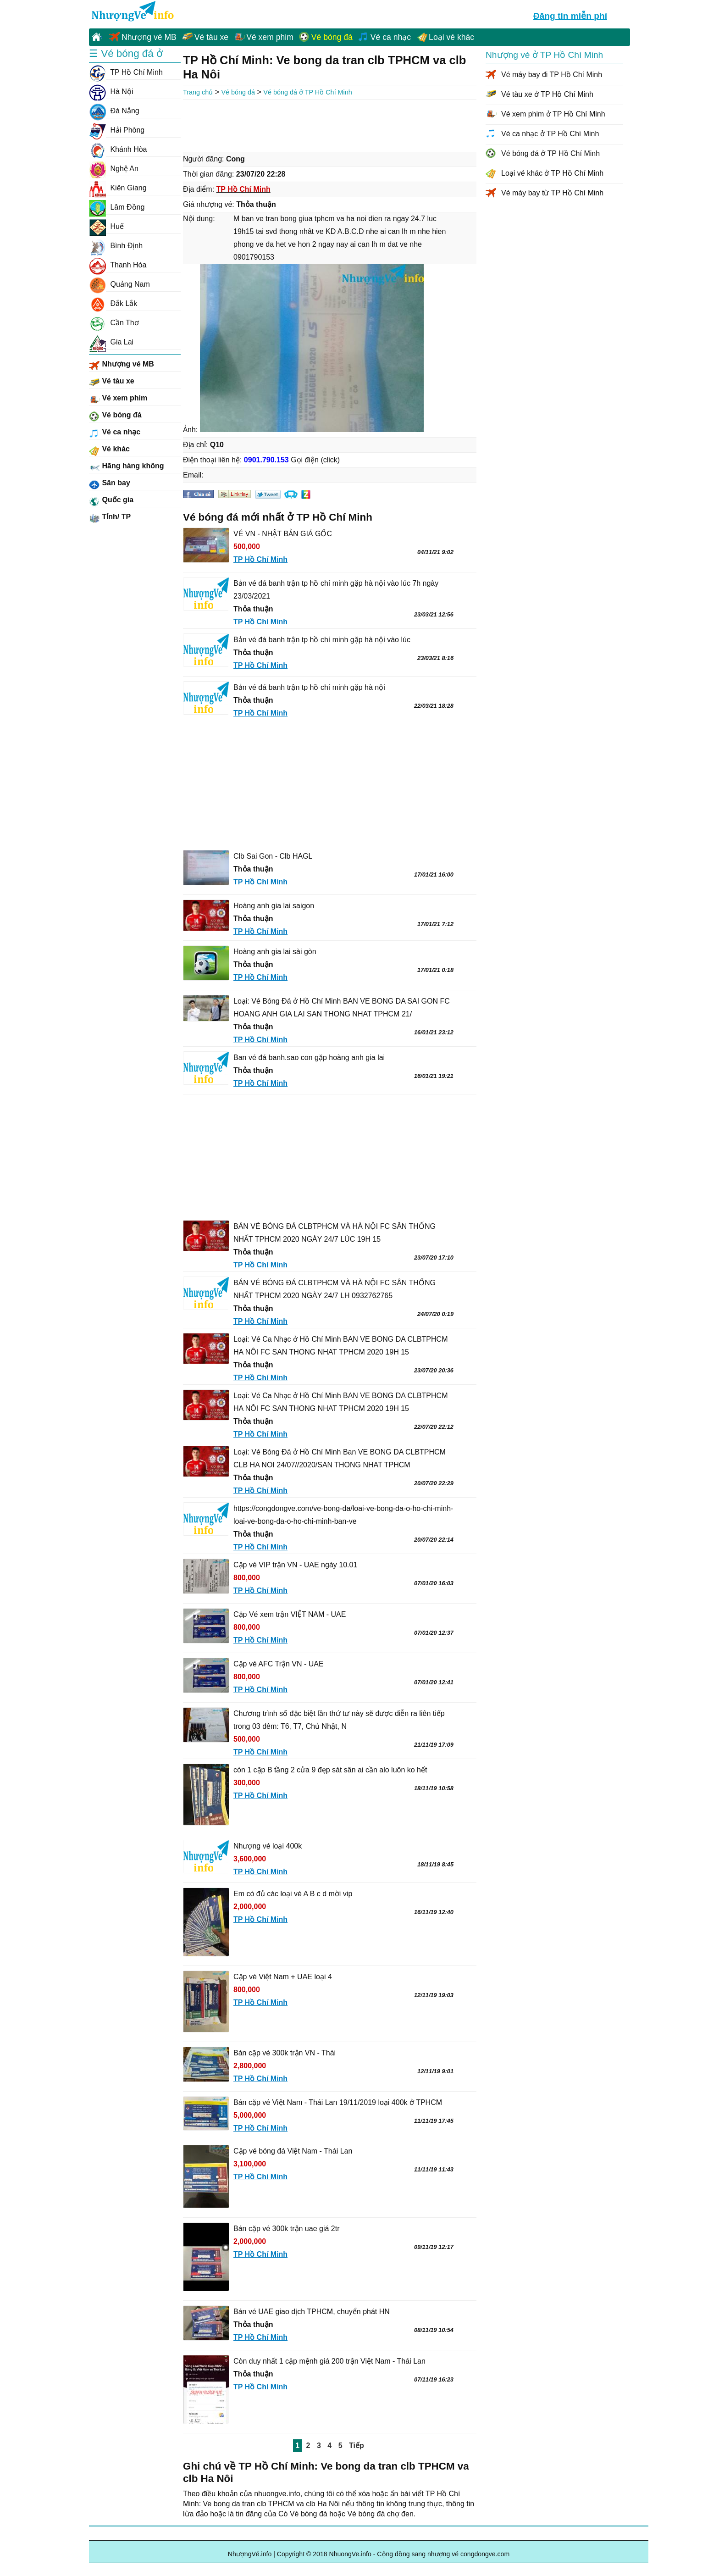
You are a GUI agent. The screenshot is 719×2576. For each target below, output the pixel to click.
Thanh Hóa (117, 265)
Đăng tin (570, 14)
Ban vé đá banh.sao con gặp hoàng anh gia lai (309, 1057)
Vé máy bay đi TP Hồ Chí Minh (551, 74)
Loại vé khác (451, 37)
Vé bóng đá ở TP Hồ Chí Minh (307, 92)
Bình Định (116, 246)
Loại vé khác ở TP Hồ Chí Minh (552, 173)
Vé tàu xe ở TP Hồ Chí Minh (547, 94)
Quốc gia (111, 501)
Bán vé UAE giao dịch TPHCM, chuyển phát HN (311, 2311)
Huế (106, 226)
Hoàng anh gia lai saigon (273, 906)
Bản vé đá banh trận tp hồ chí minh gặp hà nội (309, 687)
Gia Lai (111, 342)
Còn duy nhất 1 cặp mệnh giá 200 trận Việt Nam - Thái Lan (329, 2361)
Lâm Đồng (116, 207)
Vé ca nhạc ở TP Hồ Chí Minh (550, 134)
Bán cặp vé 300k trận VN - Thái (284, 2053)
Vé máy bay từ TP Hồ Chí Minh (552, 193)
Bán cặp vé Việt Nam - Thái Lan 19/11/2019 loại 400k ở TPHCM (337, 2102)
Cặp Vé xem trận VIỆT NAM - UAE (289, 1614)
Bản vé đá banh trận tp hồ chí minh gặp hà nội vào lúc (321, 640)
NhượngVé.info (250, 2554)
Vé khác (109, 450)
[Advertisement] (329, 125)
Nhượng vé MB (149, 37)
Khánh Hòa (118, 149)
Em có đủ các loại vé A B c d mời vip (292, 1894)
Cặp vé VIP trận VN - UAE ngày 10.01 (295, 1565)
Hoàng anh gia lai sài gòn (274, 951)
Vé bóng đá (332, 37)
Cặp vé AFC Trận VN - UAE (278, 1664)
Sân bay (109, 484)
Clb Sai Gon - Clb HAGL (273, 856)
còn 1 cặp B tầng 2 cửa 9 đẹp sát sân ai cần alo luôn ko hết (330, 1770)
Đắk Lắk (113, 303)
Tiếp (356, 2445)
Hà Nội (111, 91)
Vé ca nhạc (391, 37)
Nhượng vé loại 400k (267, 1846)
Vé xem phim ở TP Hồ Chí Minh (553, 114)
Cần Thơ (114, 323)
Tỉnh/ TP (110, 518)
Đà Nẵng (114, 111)
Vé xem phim (269, 37)
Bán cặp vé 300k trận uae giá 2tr (286, 2228)
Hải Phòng (116, 130)
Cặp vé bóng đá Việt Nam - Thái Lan (292, 2151)
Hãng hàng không (126, 467)
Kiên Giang (118, 188)
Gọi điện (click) (315, 460)
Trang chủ (198, 92)
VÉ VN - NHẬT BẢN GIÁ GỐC (282, 534)
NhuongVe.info (132, 12)
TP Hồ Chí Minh (126, 72)
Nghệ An (113, 168)
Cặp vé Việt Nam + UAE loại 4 (282, 1977)
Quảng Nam (119, 284)
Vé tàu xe (211, 37)
